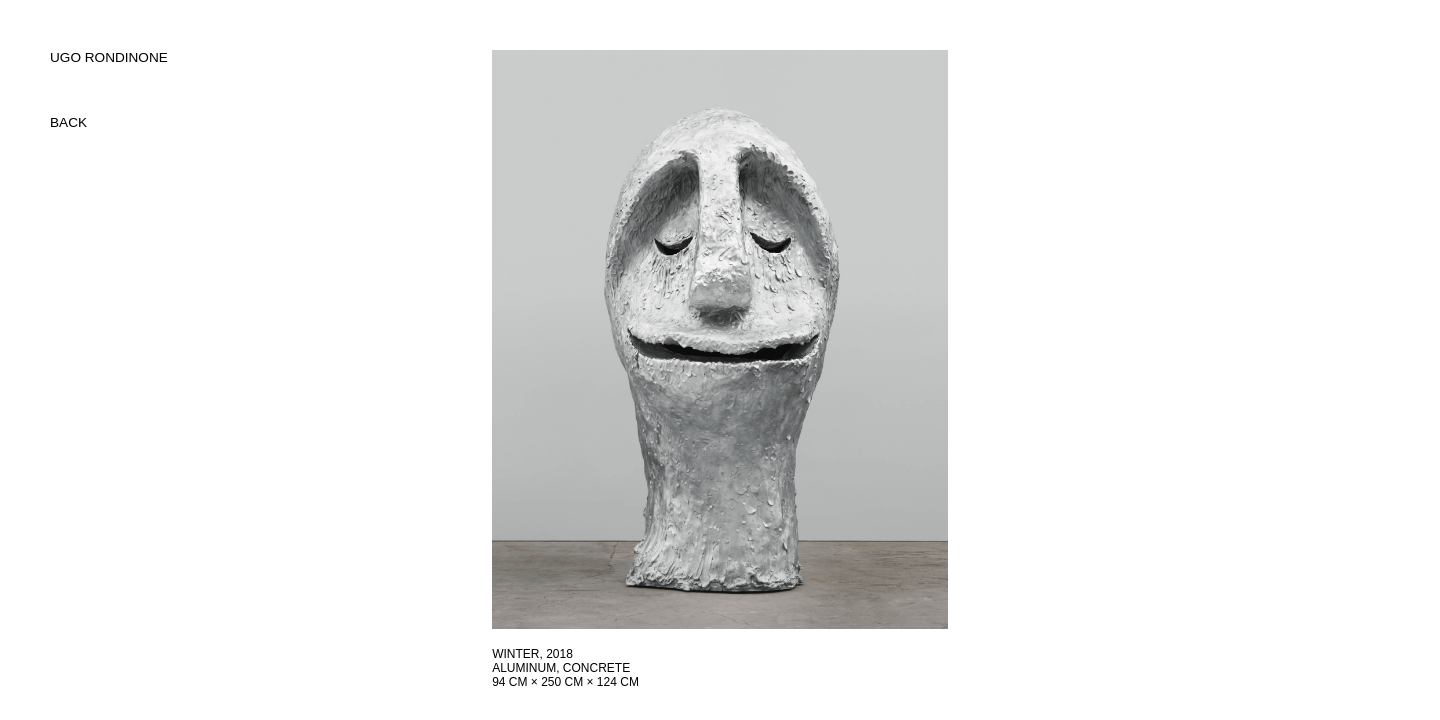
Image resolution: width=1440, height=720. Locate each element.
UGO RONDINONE (109, 57)
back (68, 122)
